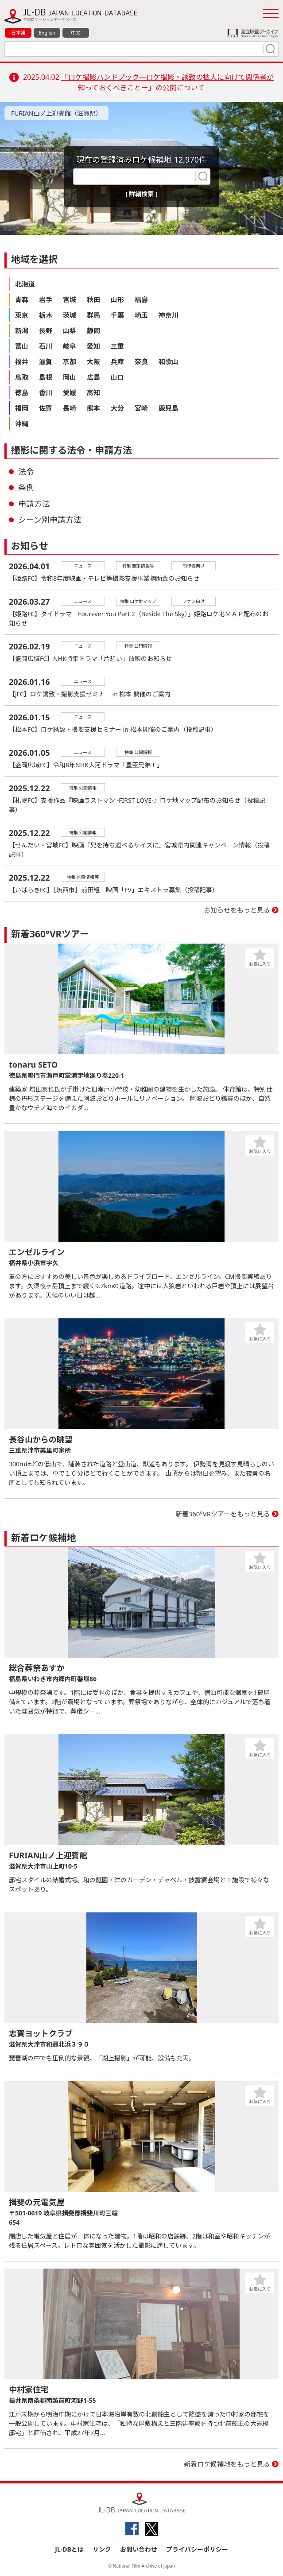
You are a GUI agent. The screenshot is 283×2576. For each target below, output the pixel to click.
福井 (21, 361)
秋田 (93, 299)
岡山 (69, 377)
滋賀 (45, 361)
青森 (21, 299)
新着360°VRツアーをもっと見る (223, 1513)
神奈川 (168, 315)
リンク (102, 2549)
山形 (117, 299)
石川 (45, 346)
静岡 (93, 330)
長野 (45, 330)
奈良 (141, 361)
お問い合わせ (138, 2549)
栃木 (45, 315)
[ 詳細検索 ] (141, 194)
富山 (21, 346)
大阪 (93, 361)
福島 (141, 299)
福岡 (21, 408)
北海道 (25, 284)
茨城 (69, 315)
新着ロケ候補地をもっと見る (227, 2463)
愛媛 (69, 392)
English (47, 32)
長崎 (69, 408)
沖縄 (21, 423)
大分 (117, 408)
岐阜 (69, 346)
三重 (117, 346)
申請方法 (34, 503)
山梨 (69, 330)
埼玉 (141, 315)
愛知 (93, 346)
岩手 (45, 299)
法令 (26, 471)
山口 (117, 377)
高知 (93, 392)
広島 (93, 377)
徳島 (21, 392)
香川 (45, 392)
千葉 (117, 315)
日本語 (18, 32)
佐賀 (45, 408)
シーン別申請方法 (49, 519)
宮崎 (141, 408)
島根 (45, 377)
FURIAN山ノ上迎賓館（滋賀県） (56, 113)
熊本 (93, 408)
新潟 (21, 330)
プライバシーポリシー (197, 2549)
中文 (76, 32)
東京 (21, 315)
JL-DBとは (69, 2549)
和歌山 (168, 361)
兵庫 (117, 361)
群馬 (93, 315)
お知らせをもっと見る (237, 909)
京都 (69, 361)
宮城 (69, 299)
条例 (26, 487)
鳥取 (21, 377)
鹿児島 (168, 408)
